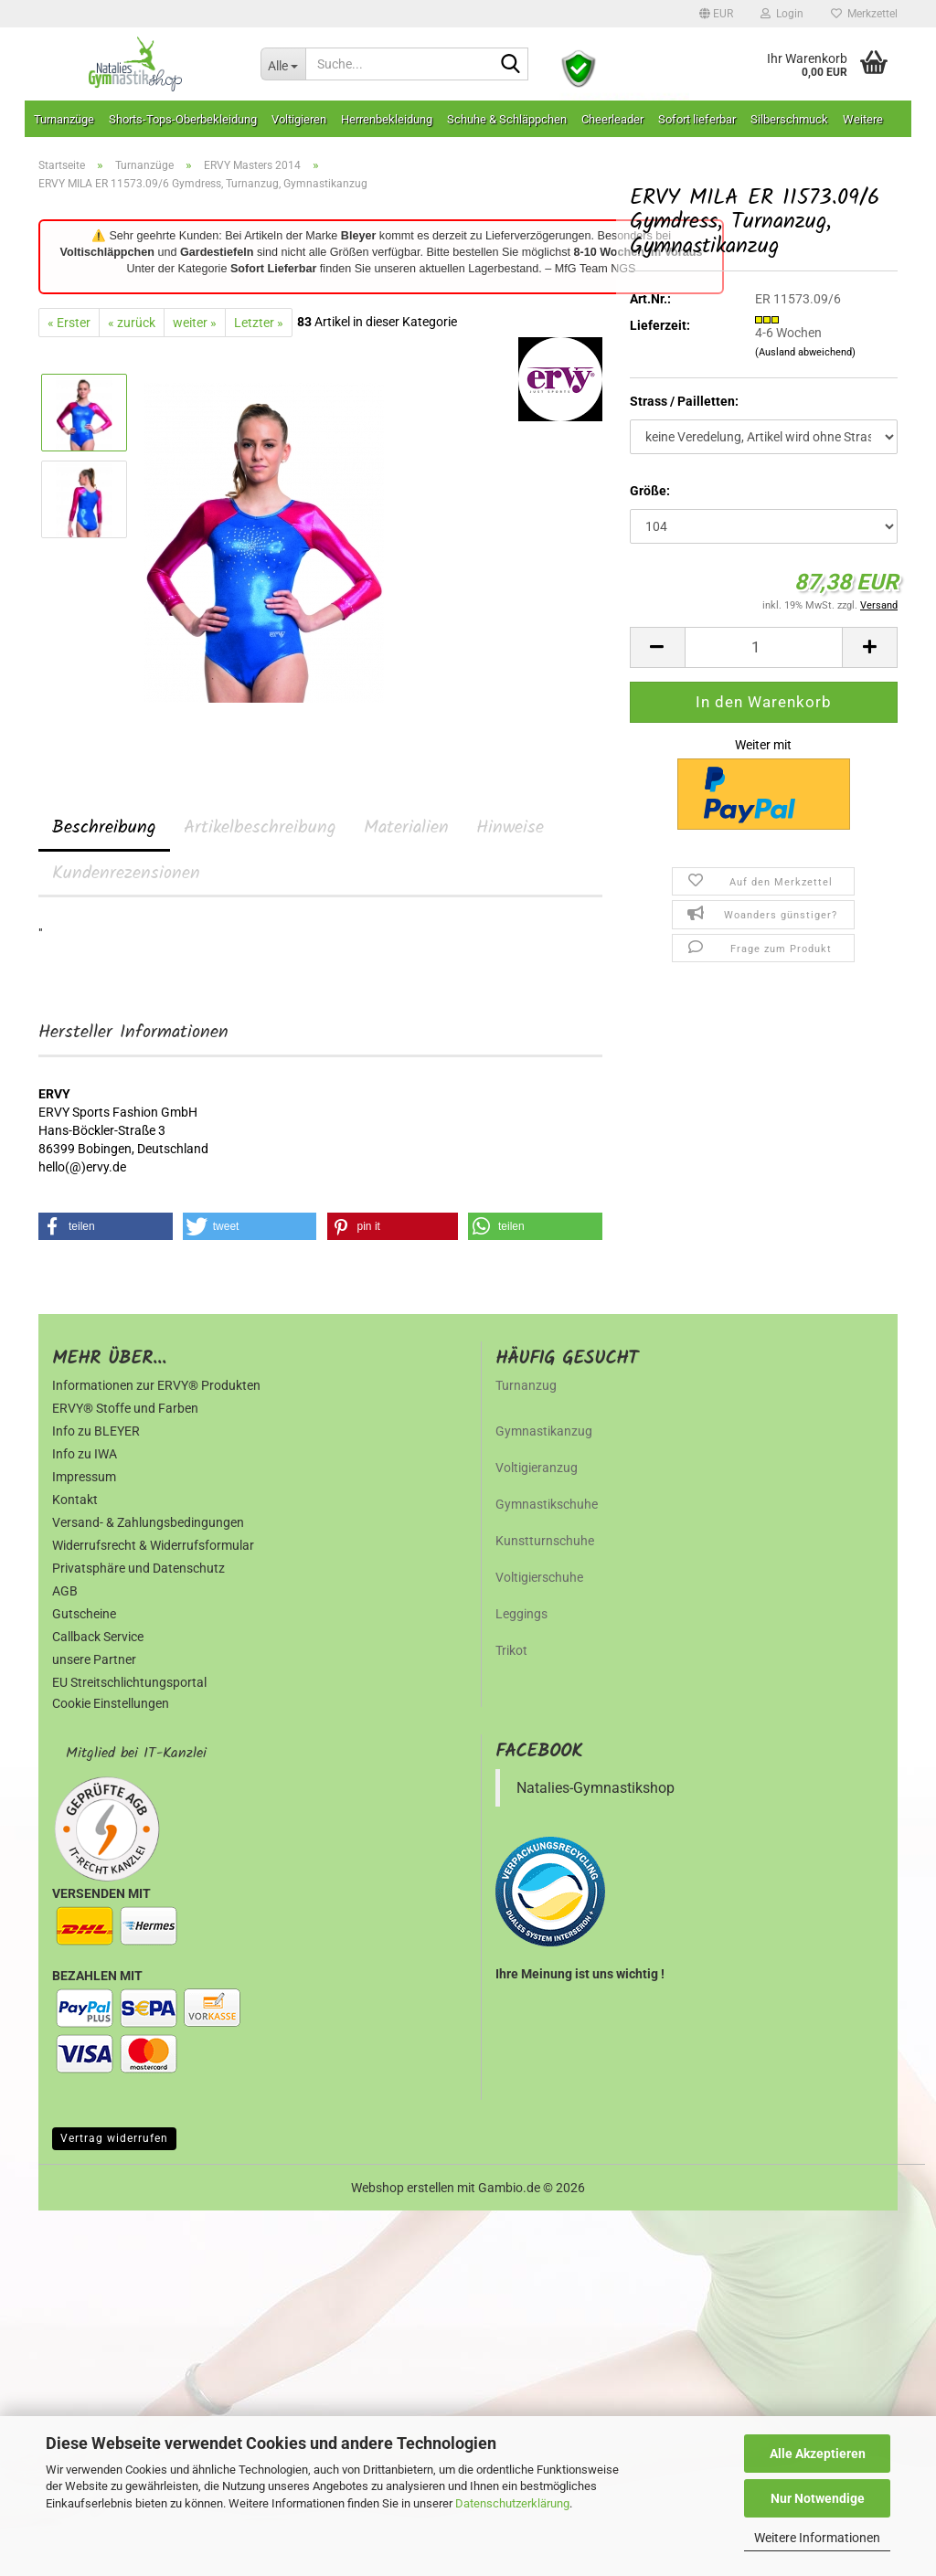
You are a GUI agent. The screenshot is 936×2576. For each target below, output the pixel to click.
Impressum (84, 1476)
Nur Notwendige (818, 2498)
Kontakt (75, 1499)
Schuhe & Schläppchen (507, 119)
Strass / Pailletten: (684, 401)
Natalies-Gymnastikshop (595, 1788)
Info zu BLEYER (96, 1431)
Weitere (863, 119)
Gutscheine (84, 1613)
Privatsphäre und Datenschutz (138, 1568)
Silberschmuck (789, 119)
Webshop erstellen (402, 2187)
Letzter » (258, 322)
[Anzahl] (764, 647)
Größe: (650, 490)
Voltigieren (298, 119)
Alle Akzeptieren (818, 2453)
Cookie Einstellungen (110, 1703)
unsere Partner (94, 1659)
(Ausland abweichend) (805, 352)
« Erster (69, 322)
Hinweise (510, 828)
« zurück (131, 322)
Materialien (406, 828)
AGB (65, 1591)
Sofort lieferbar (697, 119)
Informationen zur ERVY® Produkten (156, 1385)
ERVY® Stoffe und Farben (125, 1408)
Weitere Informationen (817, 2537)
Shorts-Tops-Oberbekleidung (183, 119)
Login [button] (781, 13)
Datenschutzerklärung (512, 2503)
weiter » (195, 322)
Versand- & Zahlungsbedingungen (148, 1522)
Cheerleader (612, 119)
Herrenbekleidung (386, 119)
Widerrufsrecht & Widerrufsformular (153, 1545)
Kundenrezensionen (126, 873)
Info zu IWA (84, 1454)
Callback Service (98, 1636)
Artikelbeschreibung (260, 828)
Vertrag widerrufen (114, 2138)
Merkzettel (864, 13)
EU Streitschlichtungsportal (129, 1682)
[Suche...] (283, 64)
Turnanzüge (64, 119)
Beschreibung (104, 828)
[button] (716, 13)
